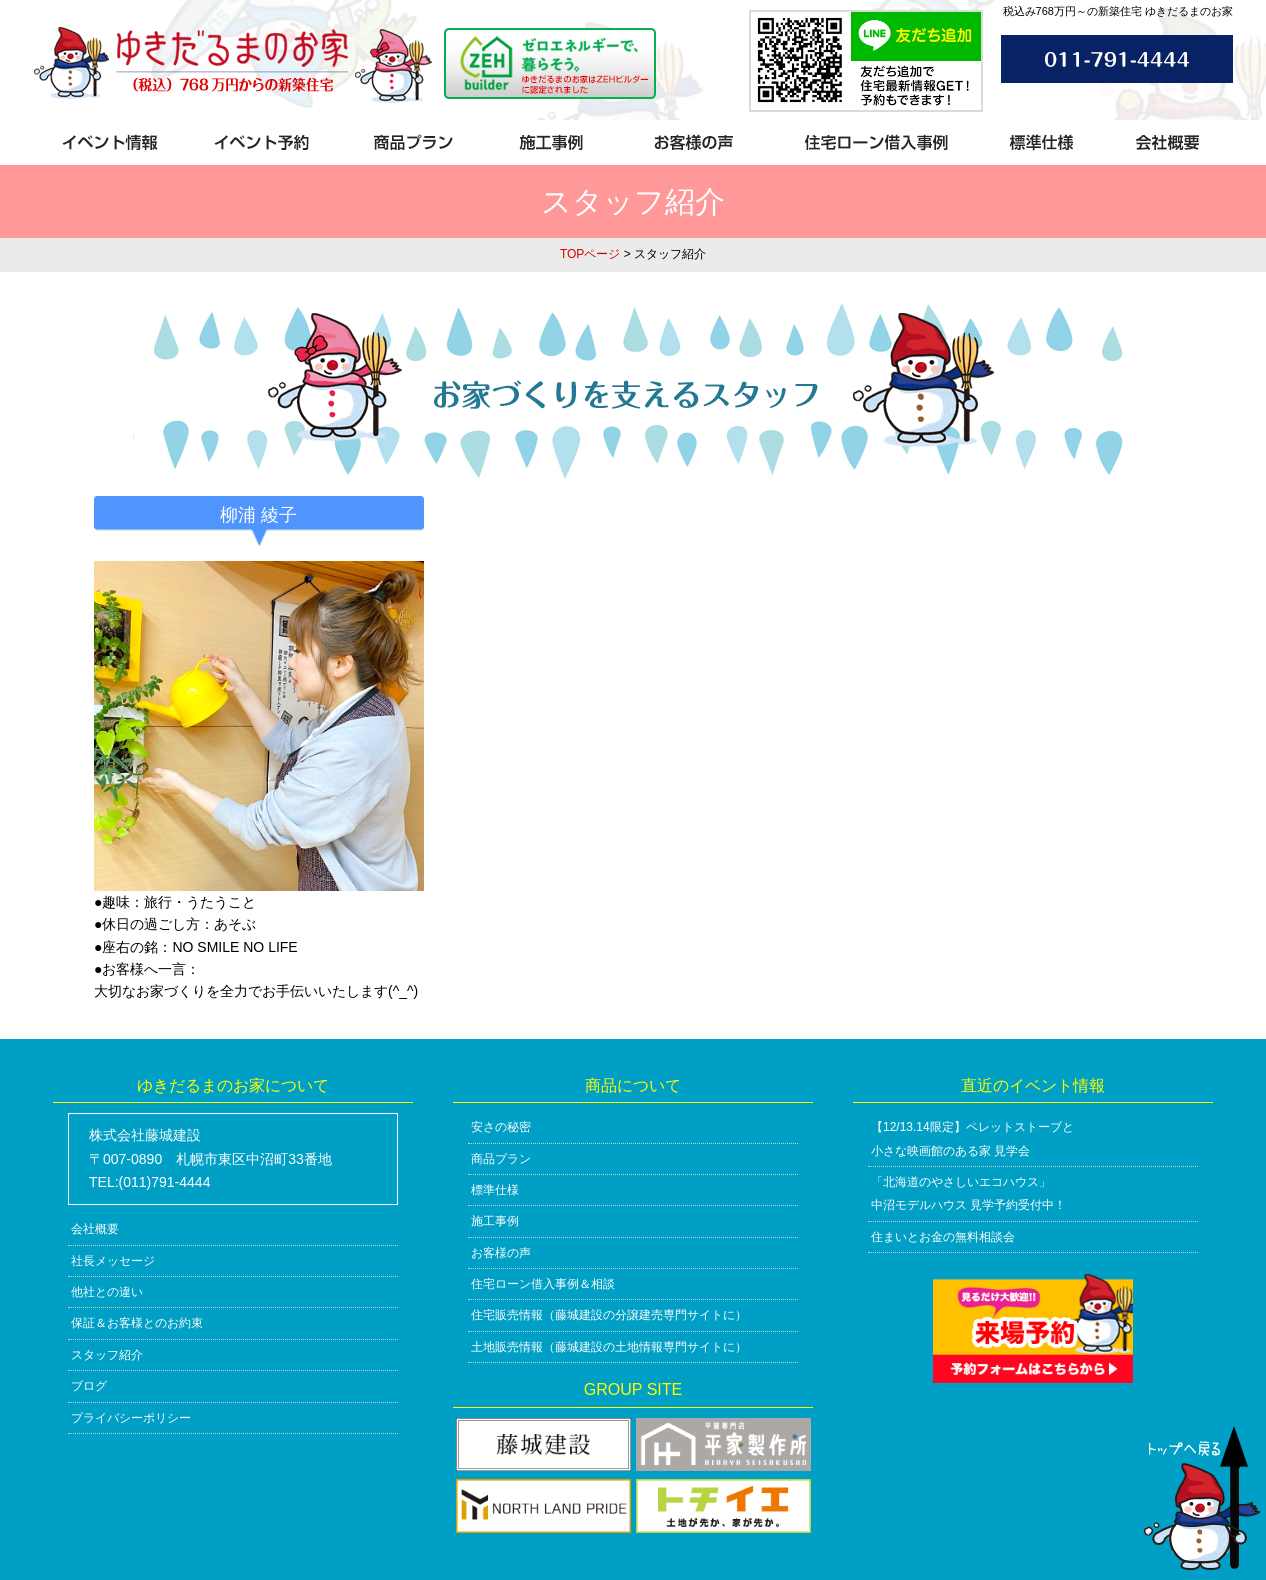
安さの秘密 (501, 1127)
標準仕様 (495, 1190)
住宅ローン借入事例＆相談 (543, 1284)
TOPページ (590, 254)
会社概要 (95, 1229)
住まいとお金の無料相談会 (943, 1237)
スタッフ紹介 (107, 1355)
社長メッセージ (113, 1261)
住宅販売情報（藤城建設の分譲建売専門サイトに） (609, 1315)
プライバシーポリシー (131, 1418)
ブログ (89, 1386)
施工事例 (495, 1221)
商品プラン (501, 1159)
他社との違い (107, 1292)
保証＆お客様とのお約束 (137, 1323)
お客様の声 (501, 1253)
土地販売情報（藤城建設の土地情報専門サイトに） (609, 1347)
